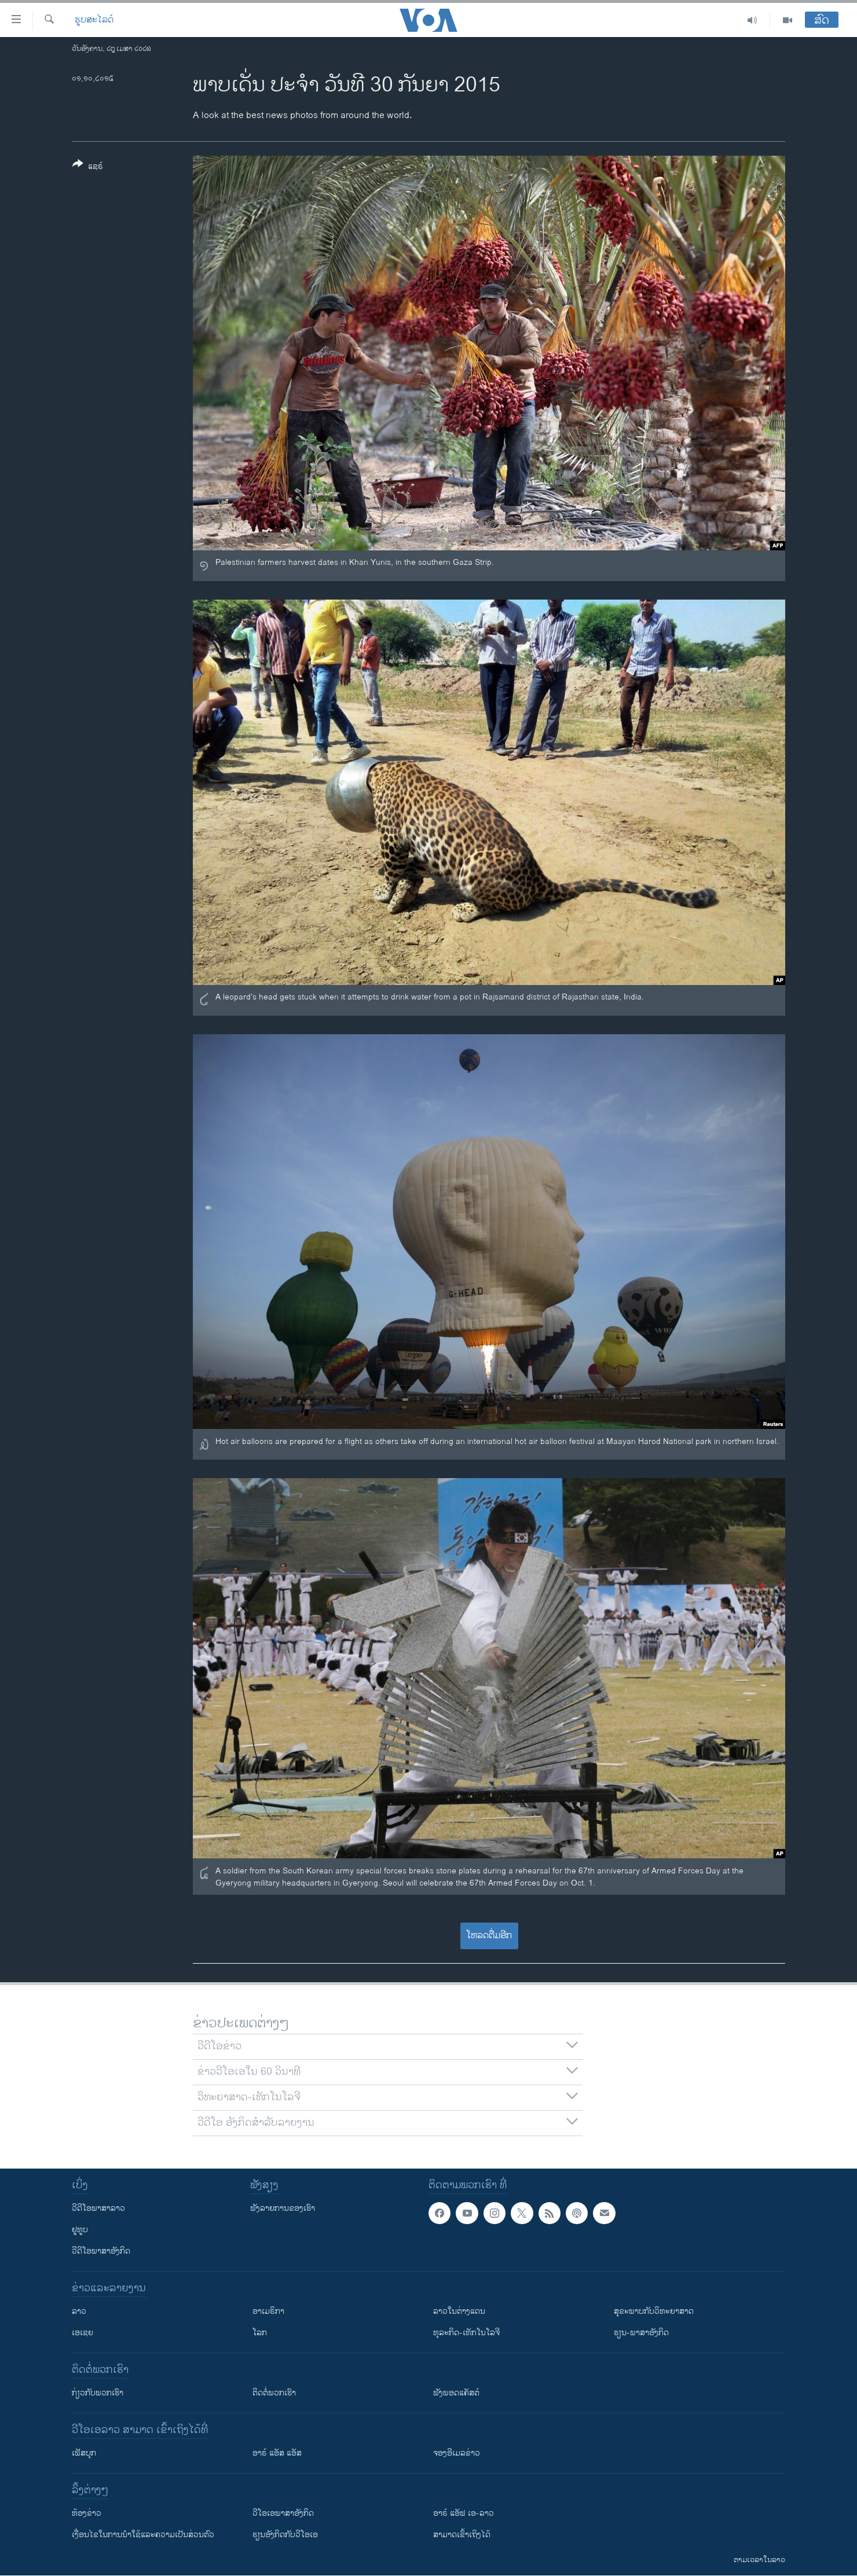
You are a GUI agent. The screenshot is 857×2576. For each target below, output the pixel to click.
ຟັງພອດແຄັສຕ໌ (456, 2393)
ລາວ (79, 2311)
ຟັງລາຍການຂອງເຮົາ (282, 2208)
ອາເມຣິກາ (268, 2311)
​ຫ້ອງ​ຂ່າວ (86, 2513)
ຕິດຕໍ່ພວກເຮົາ (274, 2393)
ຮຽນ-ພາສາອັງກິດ (641, 2333)
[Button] (87, 167)
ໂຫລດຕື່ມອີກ (489, 1935)
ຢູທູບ (80, 2230)
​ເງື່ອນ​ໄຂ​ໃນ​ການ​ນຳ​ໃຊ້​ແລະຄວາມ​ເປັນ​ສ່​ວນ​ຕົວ (143, 2535)
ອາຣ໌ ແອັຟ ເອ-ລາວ (463, 2513)
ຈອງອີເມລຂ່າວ (456, 2453)
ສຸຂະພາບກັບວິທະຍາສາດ (654, 2311)
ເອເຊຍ (82, 2333)
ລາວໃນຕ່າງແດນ (459, 2311)
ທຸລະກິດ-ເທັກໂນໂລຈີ (466, 2333)
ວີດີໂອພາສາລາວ (98, 2208)
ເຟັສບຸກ (84, 2453)
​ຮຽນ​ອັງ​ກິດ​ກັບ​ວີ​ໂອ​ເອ (285, 2535)
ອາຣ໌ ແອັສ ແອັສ (277, 2453)
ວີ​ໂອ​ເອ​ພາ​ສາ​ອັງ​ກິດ (283, 2513)
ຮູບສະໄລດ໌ (94, 20)
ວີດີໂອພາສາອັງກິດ (101, 2251)
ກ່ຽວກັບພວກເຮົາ (97, 2393)
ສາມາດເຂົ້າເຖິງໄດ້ (461, 2535)
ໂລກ (259, 2333)
